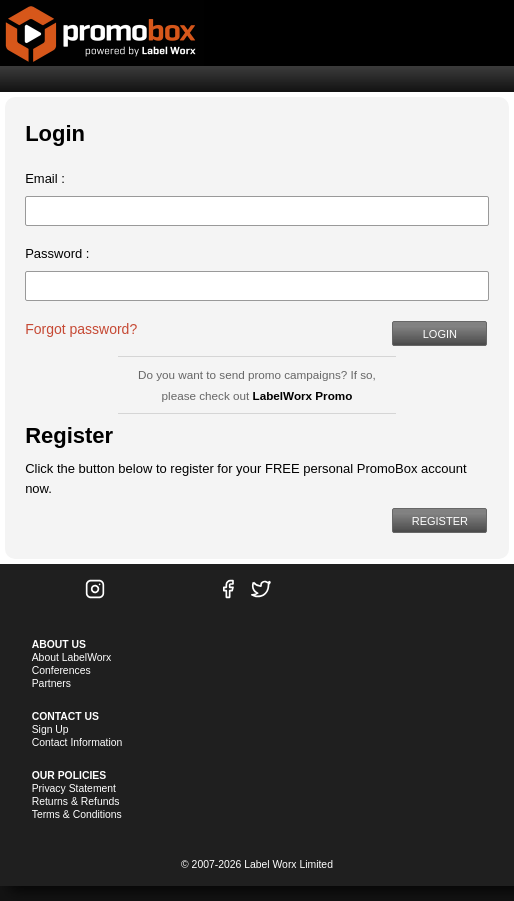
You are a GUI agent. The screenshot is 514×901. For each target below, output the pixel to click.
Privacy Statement (74, 788)
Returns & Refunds (76, 801)
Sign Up (50, 729)
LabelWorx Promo (303, 395)
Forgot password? (81, 329)
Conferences (61, 670)
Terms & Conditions (77, 814)
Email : (45, 178)
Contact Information (77, 742)
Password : (57, 253)
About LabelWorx (72, 657)
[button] (439, 333)
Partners (51, 683)
